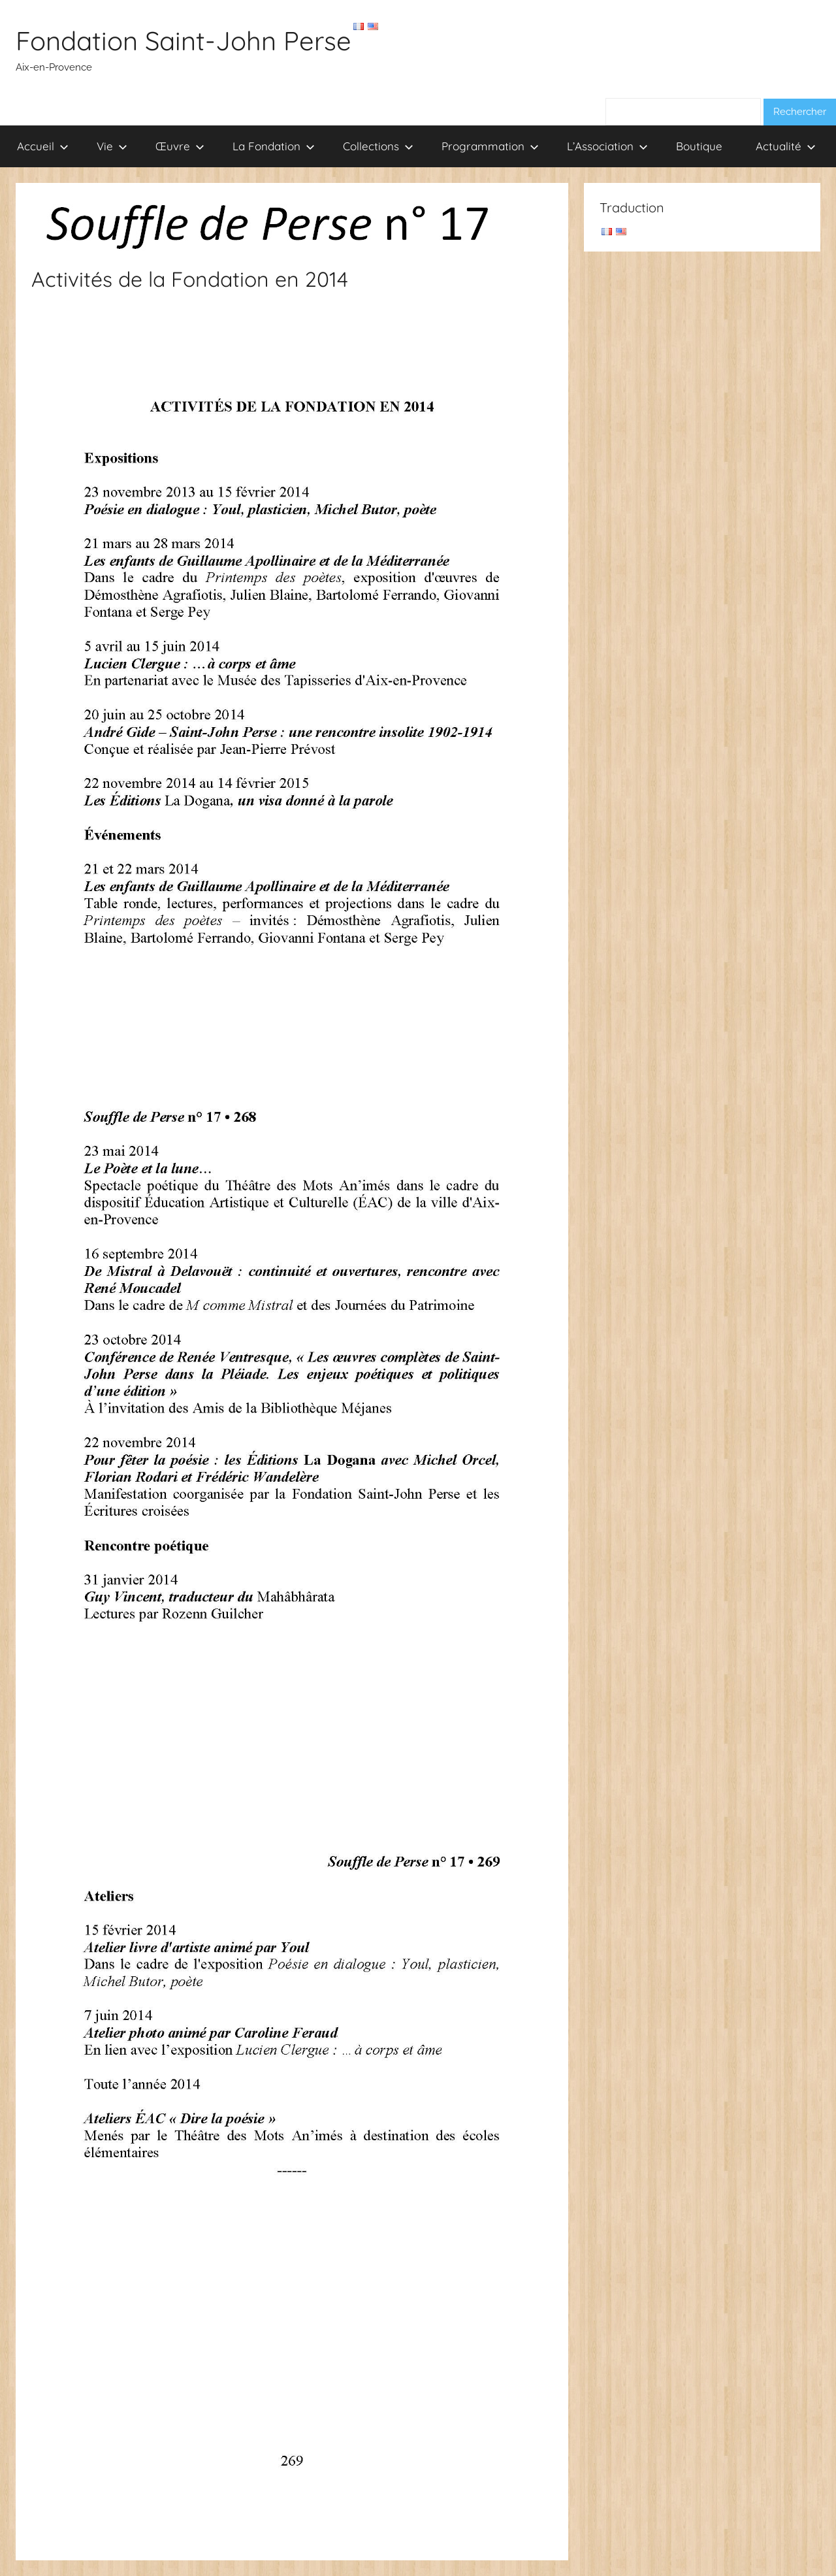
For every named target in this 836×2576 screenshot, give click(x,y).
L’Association (607, 146)
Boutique (699, 146)
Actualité (786, 146)
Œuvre (179, 146)
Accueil (43, 146)
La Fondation (274, 146)
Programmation (490, 146)
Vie (112, 146)
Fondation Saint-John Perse (183, 40)
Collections (378, 146)
